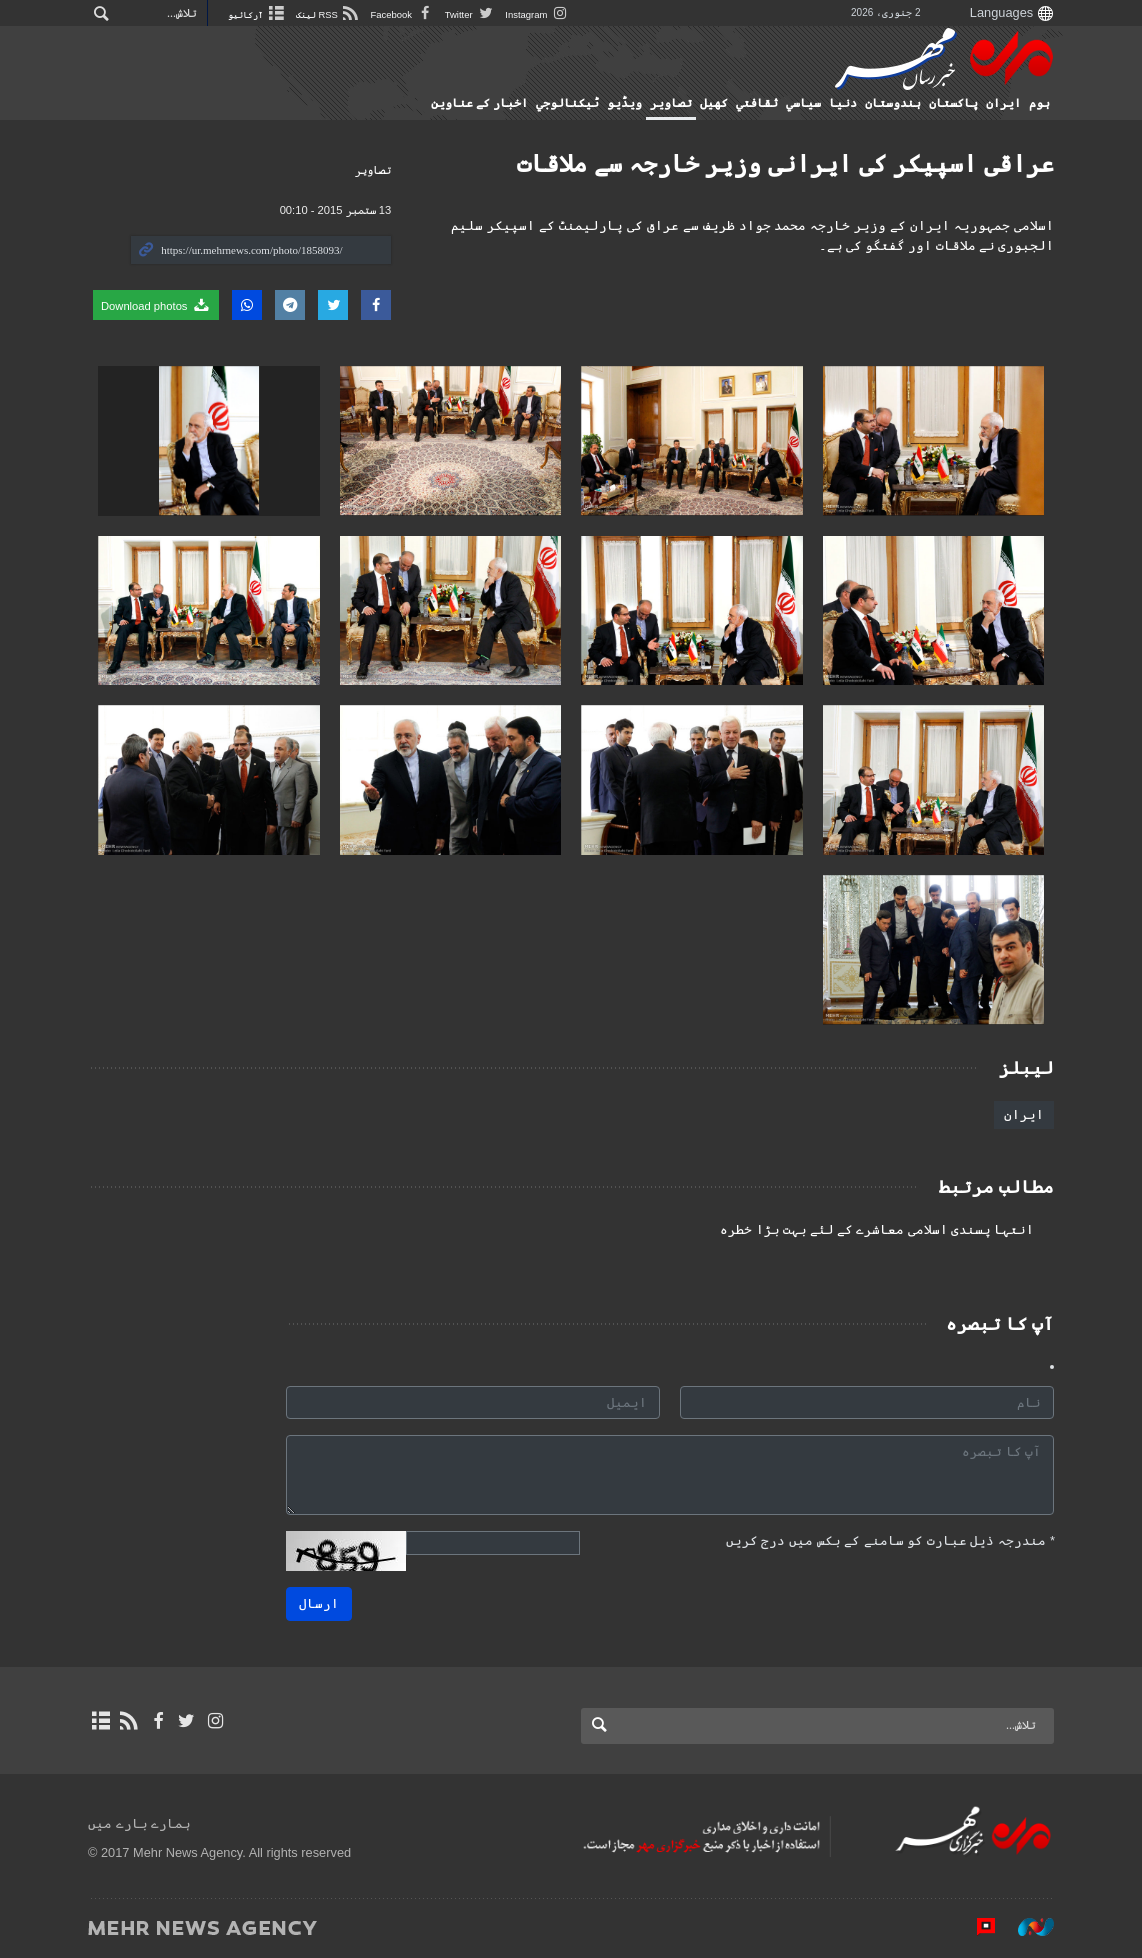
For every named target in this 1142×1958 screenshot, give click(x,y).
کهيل (714, 103)
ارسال (319, 1603)
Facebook (414, 14)
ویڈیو (624, 103)
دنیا (843, 103)
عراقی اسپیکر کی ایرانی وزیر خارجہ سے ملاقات (785, 163)
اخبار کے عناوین (479, 103)
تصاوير (671, 103)
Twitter (482, 14)
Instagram (550, 14)
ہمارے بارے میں (139, 1823)
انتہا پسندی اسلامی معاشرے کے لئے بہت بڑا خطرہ (877, 1230)
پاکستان (953, 103)
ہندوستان (893, 103)
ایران (1003, 103)
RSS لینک (337, 14)
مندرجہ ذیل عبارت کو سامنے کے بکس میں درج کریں (889, 1540)
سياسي (803, 103)
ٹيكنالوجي (567, 103)
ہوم (1039, 103)
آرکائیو (260, 14)
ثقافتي (757, 103)
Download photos (156, 305)
